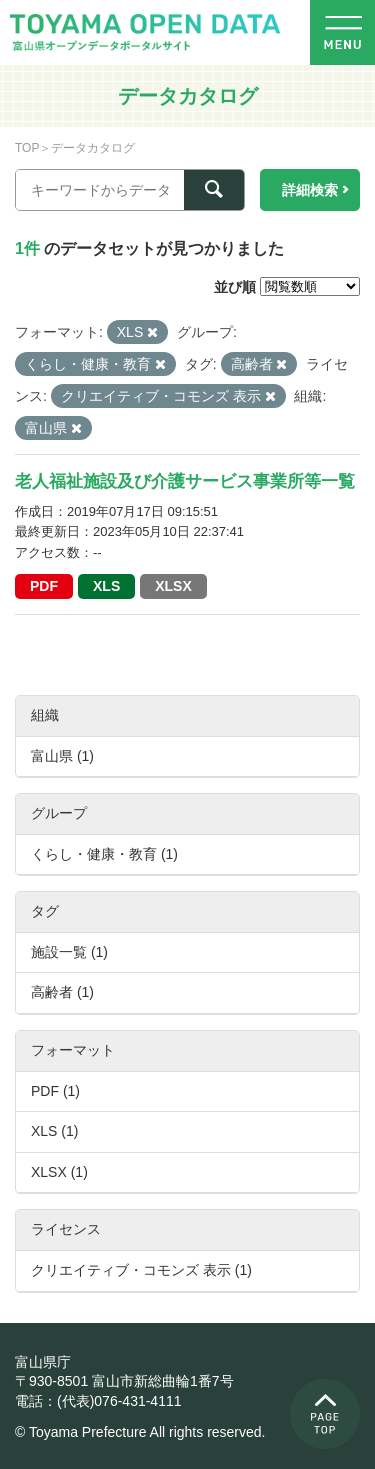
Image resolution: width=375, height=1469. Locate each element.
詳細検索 (310, 190)
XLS (106, 586)
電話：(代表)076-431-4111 (98, 1401)
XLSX (173, 586)
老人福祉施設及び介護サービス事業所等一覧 (185, 481)
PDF (44, 586)
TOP (27, 148)
